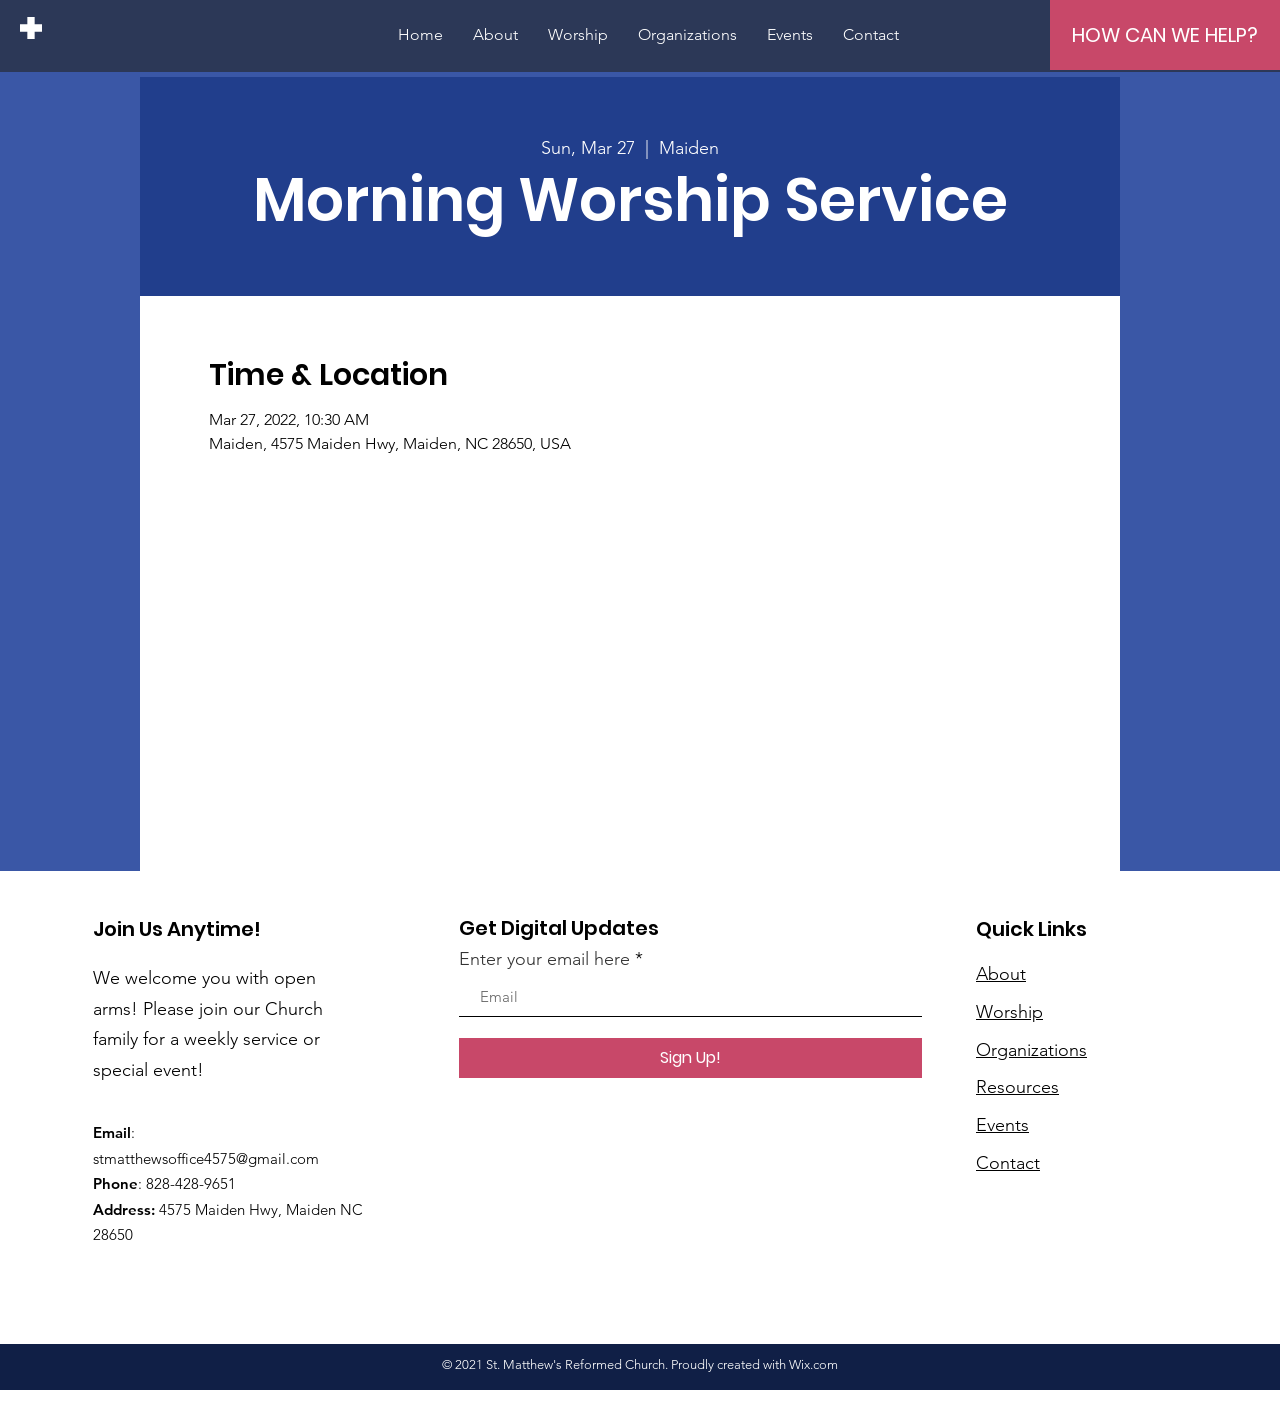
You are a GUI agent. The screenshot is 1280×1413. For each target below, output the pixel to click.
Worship (1009, 1012)
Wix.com (813, 1364)
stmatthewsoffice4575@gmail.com (206, 1158)
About (1001, 974)
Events (1002, 1125)
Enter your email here (544, 959)
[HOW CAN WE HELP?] (1165, 35)
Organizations (1031, 1050)
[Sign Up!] (690, 1058)
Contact (1008, 1163)
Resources (1017, 1087)
